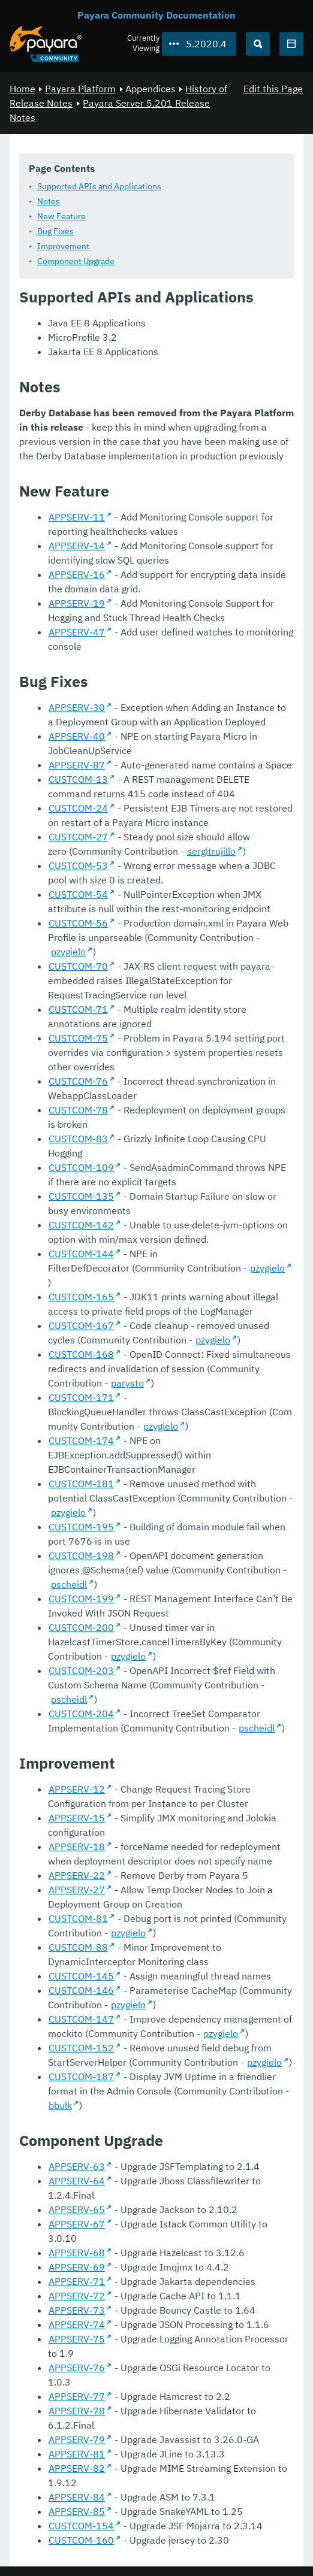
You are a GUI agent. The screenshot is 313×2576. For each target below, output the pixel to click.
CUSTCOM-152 (81, 2048)
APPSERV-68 (77, 2253)
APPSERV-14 (77, 546)
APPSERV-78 (77, 2411)
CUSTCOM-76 (78, 1081)
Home (22, 89)
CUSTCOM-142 (81, 1225)
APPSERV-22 (77, 1875)
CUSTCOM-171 (81, 1397)
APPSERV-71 (77, 2281)
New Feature (61, 216)
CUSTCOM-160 (81, 2540)
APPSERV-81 (77, 2454)
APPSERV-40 (77, 736)
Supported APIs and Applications (99, 186)
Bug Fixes (55, 231)
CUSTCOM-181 (81, 1484)
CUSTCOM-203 (81, 1670)
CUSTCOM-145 (81, 1976)
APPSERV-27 (77, 1890)
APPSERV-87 (77, 765)
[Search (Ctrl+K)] (258, 44)
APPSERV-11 (77, 517)
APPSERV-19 (77, 603)
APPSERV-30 (77, 707)
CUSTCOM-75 (78, 1038)
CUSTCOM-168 (81, 1354)
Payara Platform (80, 89)
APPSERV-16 (77, 574)
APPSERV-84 (77, 2497)
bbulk (60, 2105)
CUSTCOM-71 (78, 1009)
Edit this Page (273, 89)
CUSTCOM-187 (81, 2076)
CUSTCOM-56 (78, 923)
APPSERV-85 (77, 2511)
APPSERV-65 (77, 2209)
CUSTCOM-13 (78, 779)
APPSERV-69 (77, 2267)
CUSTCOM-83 (78, 1139)
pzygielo (68, 952)
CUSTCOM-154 (81, 2526)
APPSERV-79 (77, 2439)
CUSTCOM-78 (78, 1110)
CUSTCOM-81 (78, 1918)
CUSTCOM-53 (78, 865)
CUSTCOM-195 (81, 1527)
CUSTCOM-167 (81, 1325)
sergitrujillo (211, 851)
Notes (48, 201)
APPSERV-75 (77, 2339)
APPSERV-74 (77, 2324)
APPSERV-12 (77, 1789)
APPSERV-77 (77, 2396)
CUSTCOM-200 (81, 1627)
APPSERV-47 (77, 632)
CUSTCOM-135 (81, 1196)
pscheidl (69, 1584)
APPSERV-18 (77, 1846)
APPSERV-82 (77, 2468)
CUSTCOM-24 (78, 808)
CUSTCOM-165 (81, 1297)
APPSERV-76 (77, 2368)
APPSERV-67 (77, 2224)
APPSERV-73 (77, 2310)
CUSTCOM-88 (78, 1947)
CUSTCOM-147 (81, 2019)
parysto (127, 1383)
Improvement (63, 246)
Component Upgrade (76, 261)
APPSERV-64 (77, 2181)
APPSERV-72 (77, 2296)
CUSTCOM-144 (81, 1254)
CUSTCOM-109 (81, 1167)
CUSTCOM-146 (81, 1990)
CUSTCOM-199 (81, 1599)
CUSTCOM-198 (81, 1555)
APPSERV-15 (77, 1818)
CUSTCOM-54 (78, 894)
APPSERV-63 (77, 2166)
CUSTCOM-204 (81, 1714)
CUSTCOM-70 (78, 966)
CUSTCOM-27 (78, 837)
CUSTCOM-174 (81, 1440)
